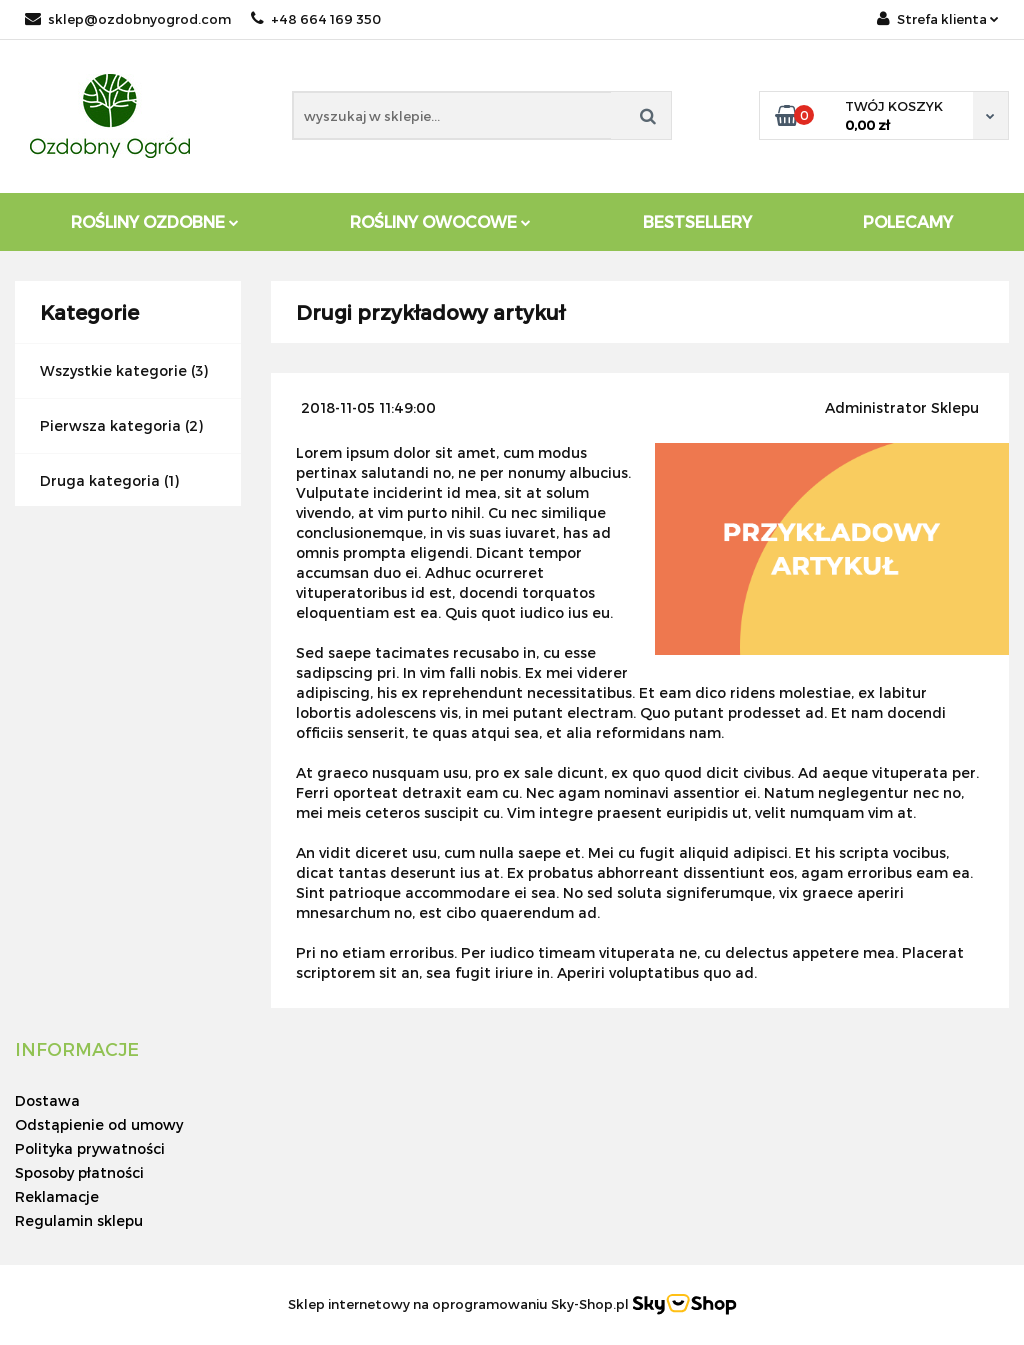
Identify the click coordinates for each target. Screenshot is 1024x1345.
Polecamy (908, 221)
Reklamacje (57, 1196)
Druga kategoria (100, 480)
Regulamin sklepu (79, 1220)
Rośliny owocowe (440, 221)
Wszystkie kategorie (113, 370)
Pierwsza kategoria (110, 425)
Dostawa (47, 1100)
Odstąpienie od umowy (99, 1124)
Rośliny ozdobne (155, 221)
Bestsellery (697, 221)
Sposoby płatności (79, 1172)
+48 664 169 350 (316, 19)
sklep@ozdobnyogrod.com (128, 19)
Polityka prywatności (90, 1148)
